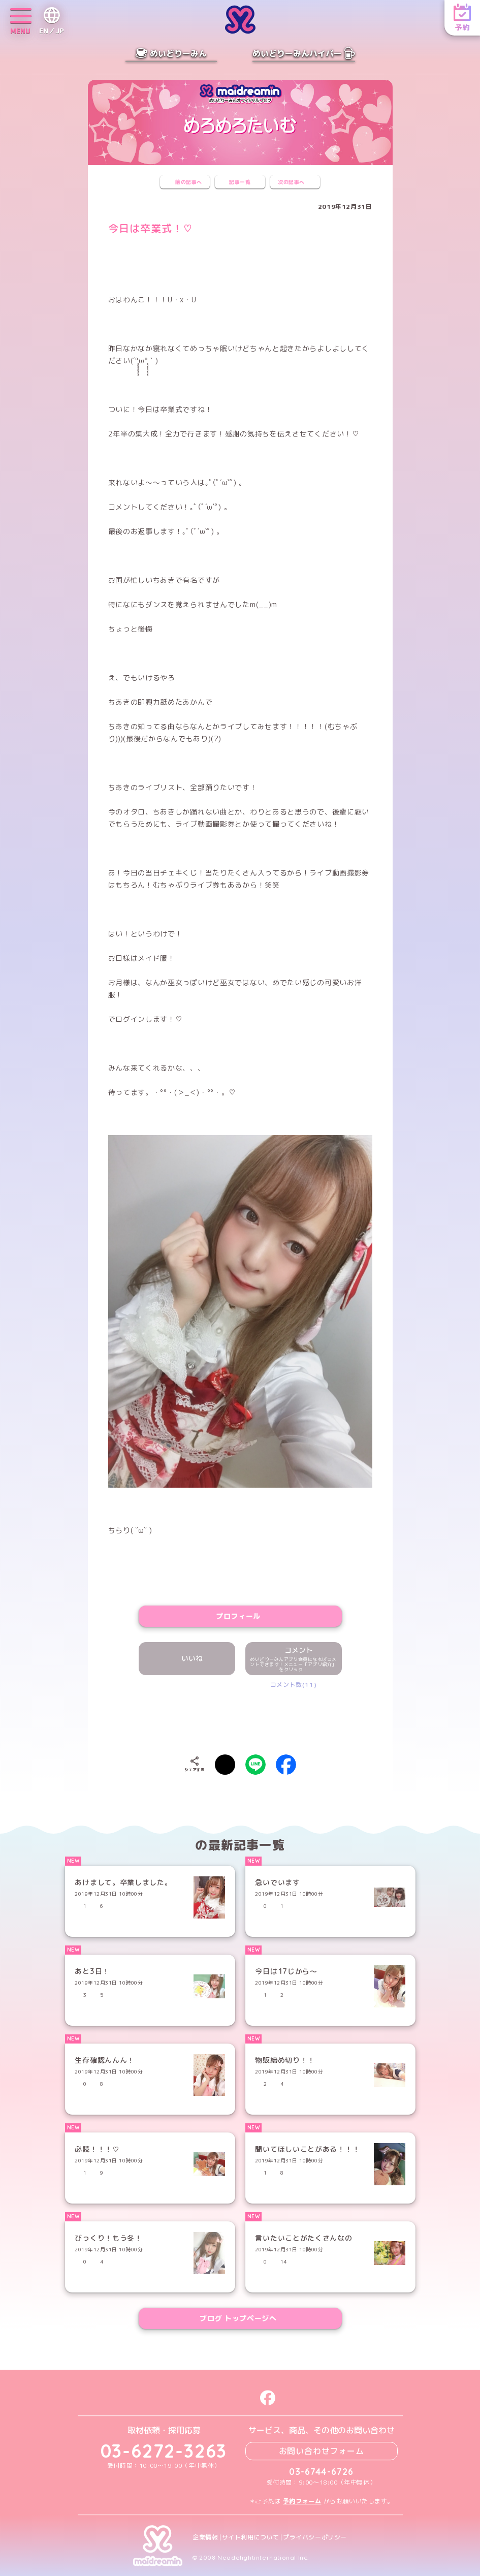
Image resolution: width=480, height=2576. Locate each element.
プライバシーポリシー (315, 2537)
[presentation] (240, 1719)
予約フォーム (302, 2501)
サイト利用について (250, 2537)
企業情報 (205, 2537)
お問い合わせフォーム (321, 2451)
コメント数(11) (293, 1684)
